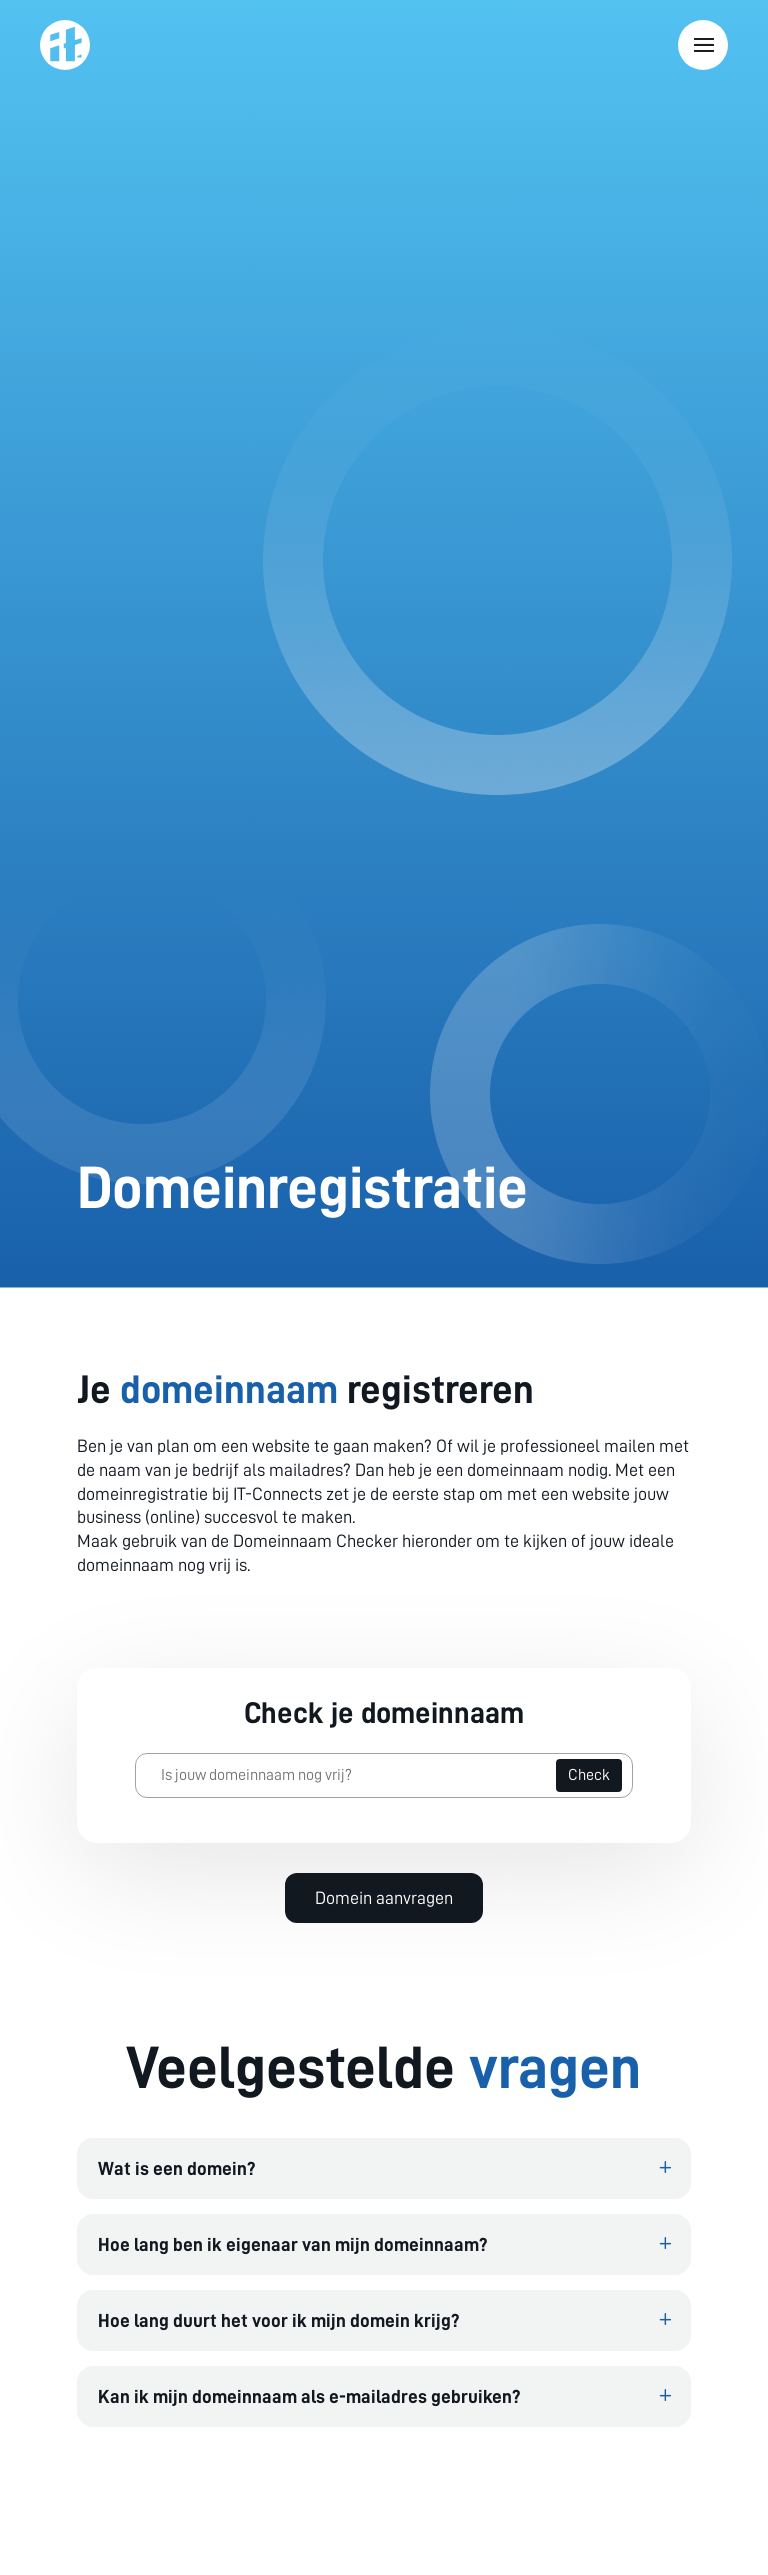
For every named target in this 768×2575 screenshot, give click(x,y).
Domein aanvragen (384, 1898)
